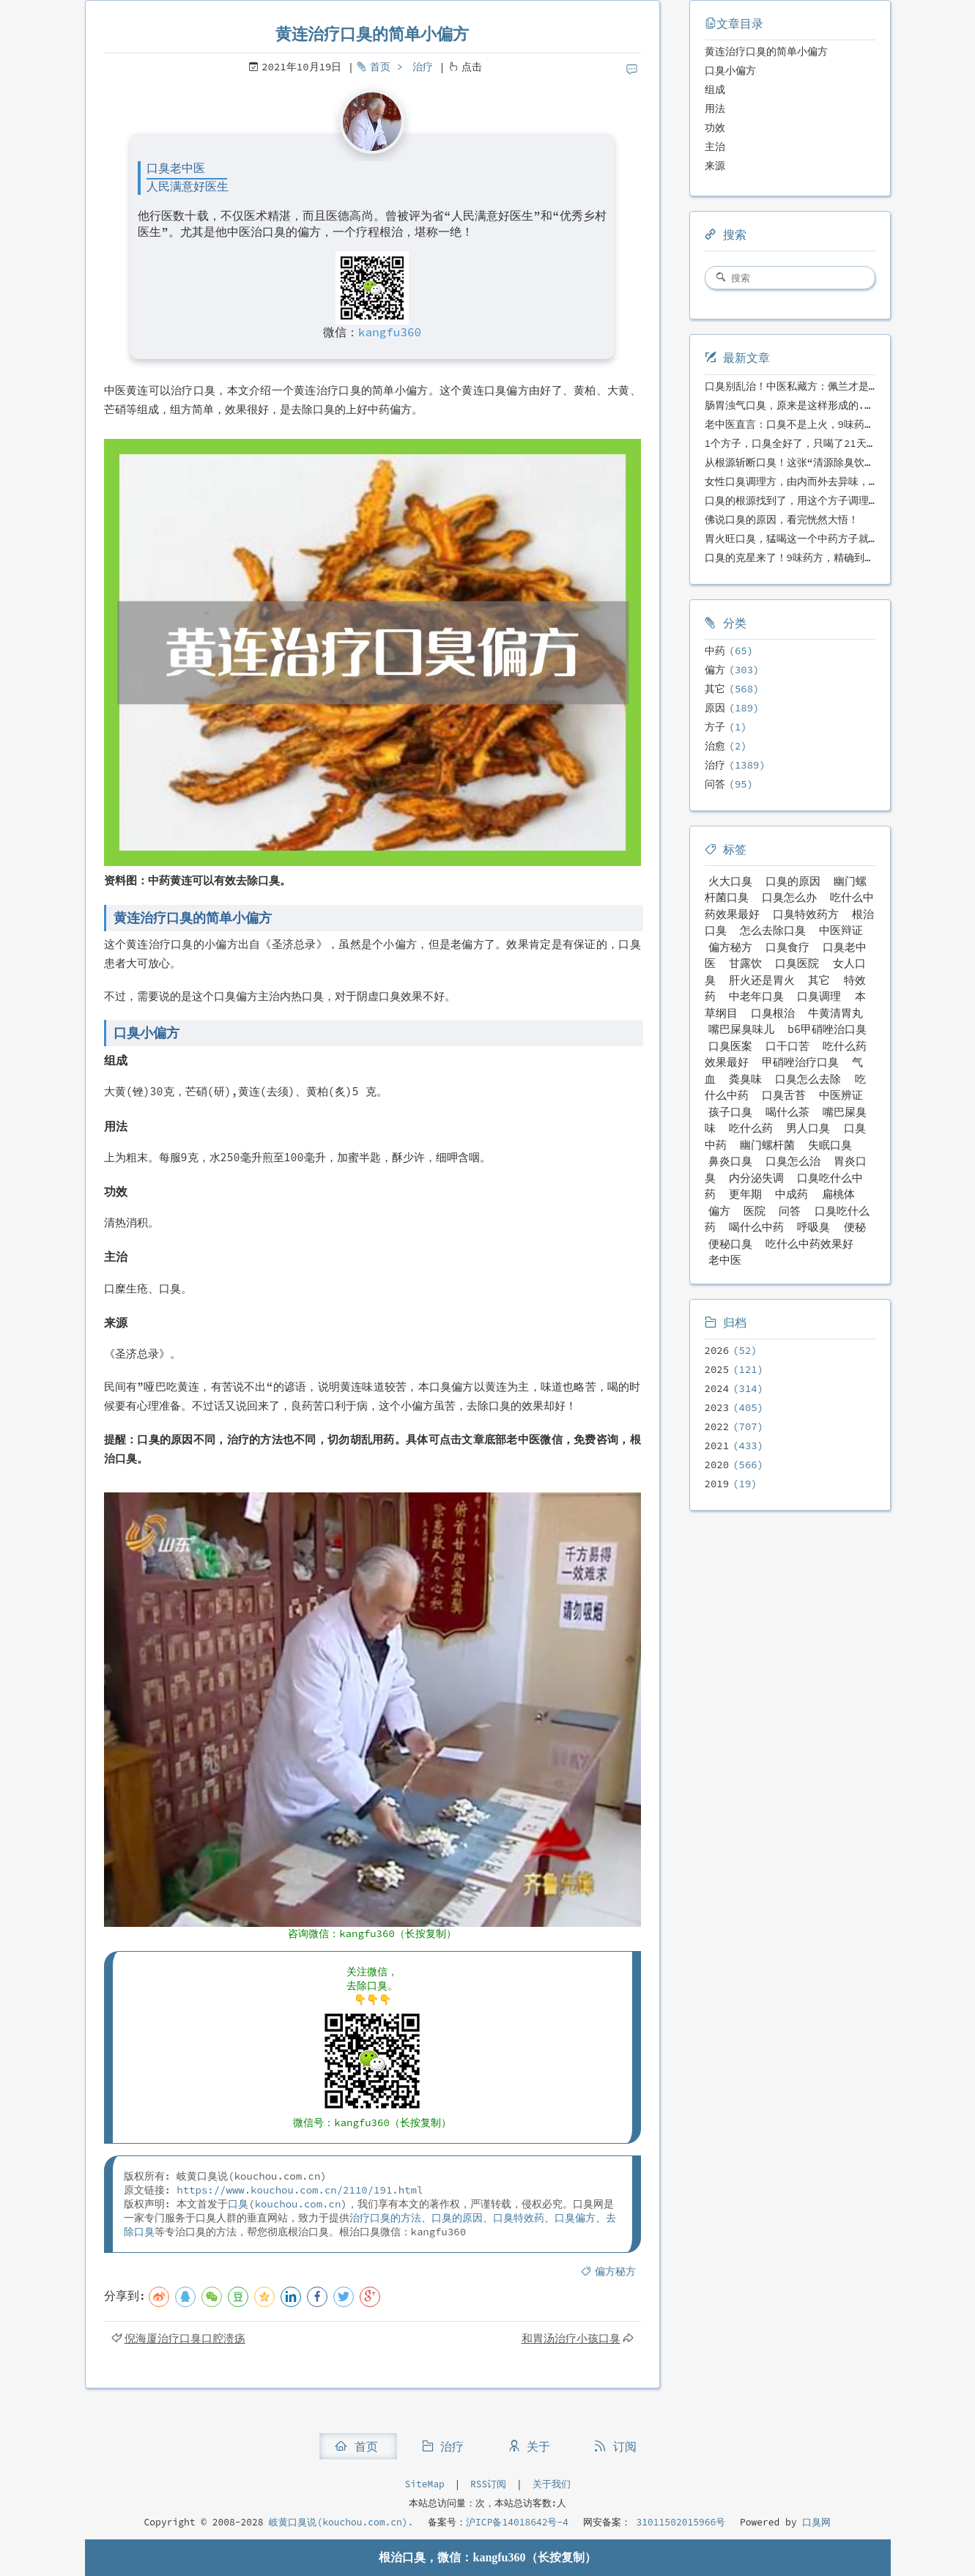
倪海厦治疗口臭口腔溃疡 (185, 2338)
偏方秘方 (615, 2271)
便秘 (855, 1227)
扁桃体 (838, 1194)
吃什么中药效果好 (809, 1244)
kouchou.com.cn (298, 2203)
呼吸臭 (813, 1227)
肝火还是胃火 (762, 980)
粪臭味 (745, 1079)
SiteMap (424, 2484)
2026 (717, 1350)
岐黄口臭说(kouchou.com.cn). (341, 2522)
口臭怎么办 (789, 897)
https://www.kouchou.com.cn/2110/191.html (300, 2189)
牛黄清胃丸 (835, 1013)
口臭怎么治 (792, 1161)
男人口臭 (808, 1128)
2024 (717, 1388)
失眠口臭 (830, 1145)
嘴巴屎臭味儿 (741, 1029)
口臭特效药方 (806, 914)
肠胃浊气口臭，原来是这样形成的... (791, 405)
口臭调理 (819, 996)
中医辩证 (841, 930)
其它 (715, 688)
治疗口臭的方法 (385, 2217)
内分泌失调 (756, 1178)
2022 (717, 1426)
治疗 (422, 66)
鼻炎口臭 (730, 1161)
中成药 (791, 1194)
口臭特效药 (518, 2217)
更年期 (745, 1194)
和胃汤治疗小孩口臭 (571, 2338)
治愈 (715, 745)
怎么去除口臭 (773, 930)
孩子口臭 (730, 1112)
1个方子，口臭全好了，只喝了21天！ (791, 443)
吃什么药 (751, 1128)
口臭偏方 (575, 2217)
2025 (717, 1369)
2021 (717, 1445)
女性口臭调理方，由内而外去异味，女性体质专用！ (823, 481)
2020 (717, 1464)
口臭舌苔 (784, 1095)
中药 (715, 650)
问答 (715, 784)
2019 (717, 1483)
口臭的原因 (457, 2217)
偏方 (715, 669)
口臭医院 (797, 963)
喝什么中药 (756, 1227)
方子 (715, 726)
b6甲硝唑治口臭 (827, 1029)
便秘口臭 (730, 1244)
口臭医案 (730, 1046)
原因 (715, 707)
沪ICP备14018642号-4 (517, 2522)
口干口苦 (787, 1046)
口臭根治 (773, 1013)
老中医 (724, 1260)
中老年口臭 (756, 996)
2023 (717, 1407)
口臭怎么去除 (808, 1079)
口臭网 (814, 2522)
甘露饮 (745, 963)
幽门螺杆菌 (767, 1145)
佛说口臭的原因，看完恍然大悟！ (782, 519)
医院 (754, 1211)
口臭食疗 (787, 947)
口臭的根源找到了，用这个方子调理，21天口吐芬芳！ (829, 500)
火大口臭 (730, 881)
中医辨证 (841, 1095)
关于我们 (552, 2484)
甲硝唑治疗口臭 (800, 1062)
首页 (380, 66)
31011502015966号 (678, 2522)
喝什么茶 (787, 1112)
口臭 (238, 2203)
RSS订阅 (488, 2484)
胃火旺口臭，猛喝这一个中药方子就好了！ (802, 538)
